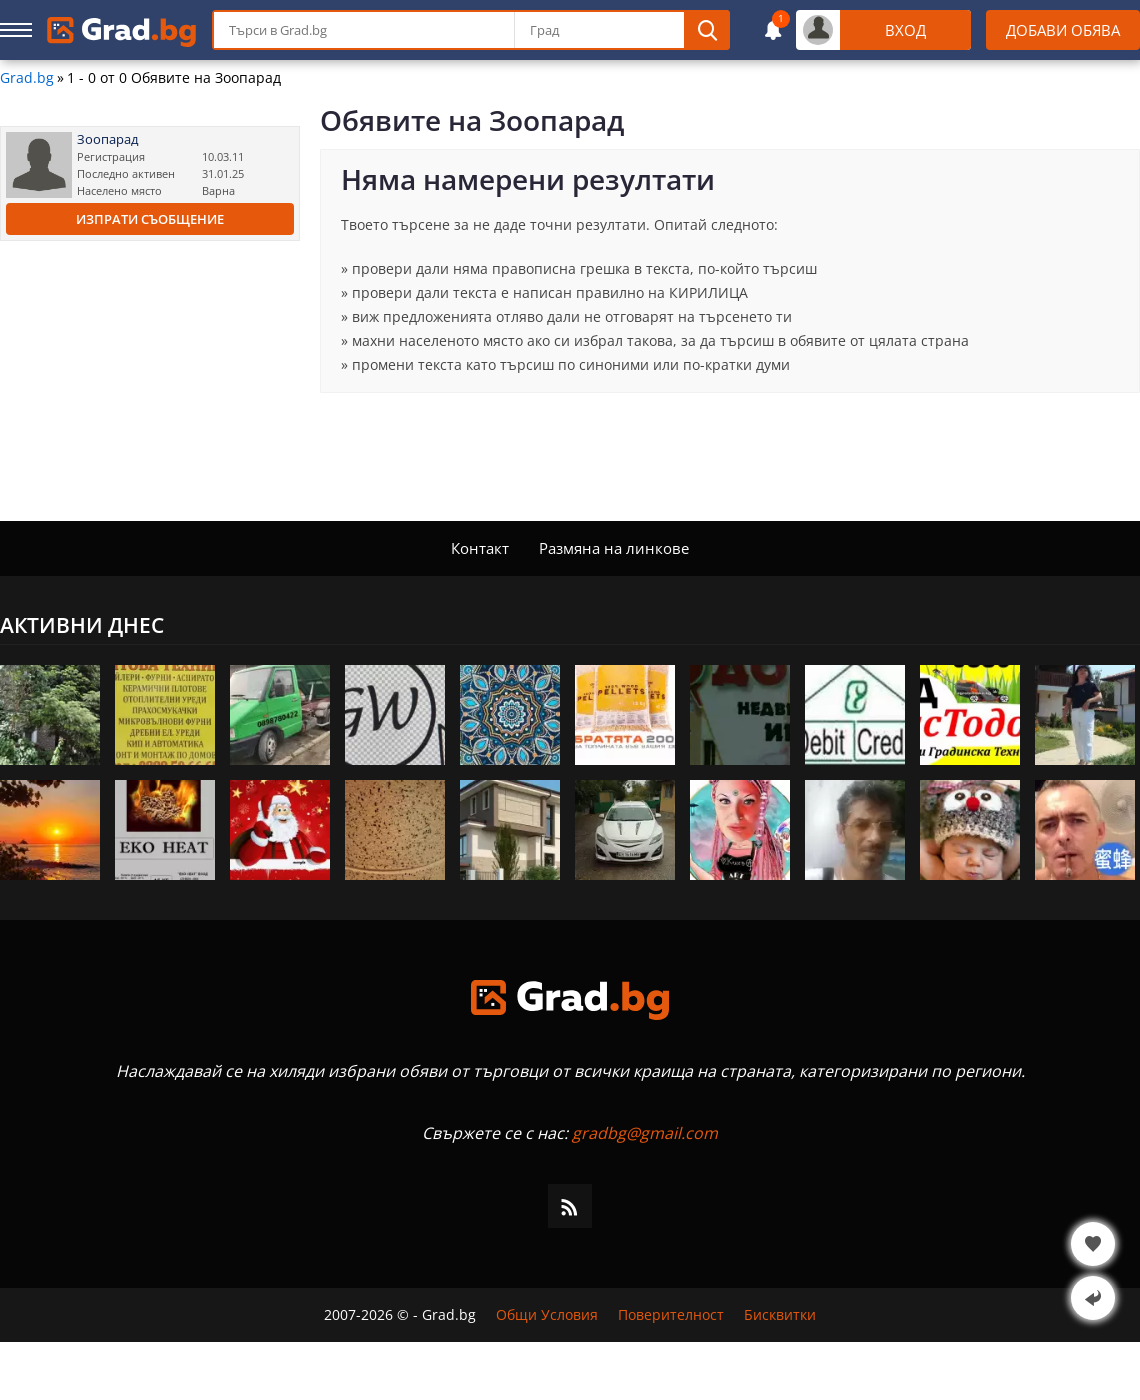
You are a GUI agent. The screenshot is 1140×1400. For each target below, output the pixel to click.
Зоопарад (107, 139)
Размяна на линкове (614, 548)
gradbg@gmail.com (645, 1133)
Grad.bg (27, 78)
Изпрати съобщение (150, 219)
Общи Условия (547, 1315)
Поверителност (671, 1315)
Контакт (480, 548)
